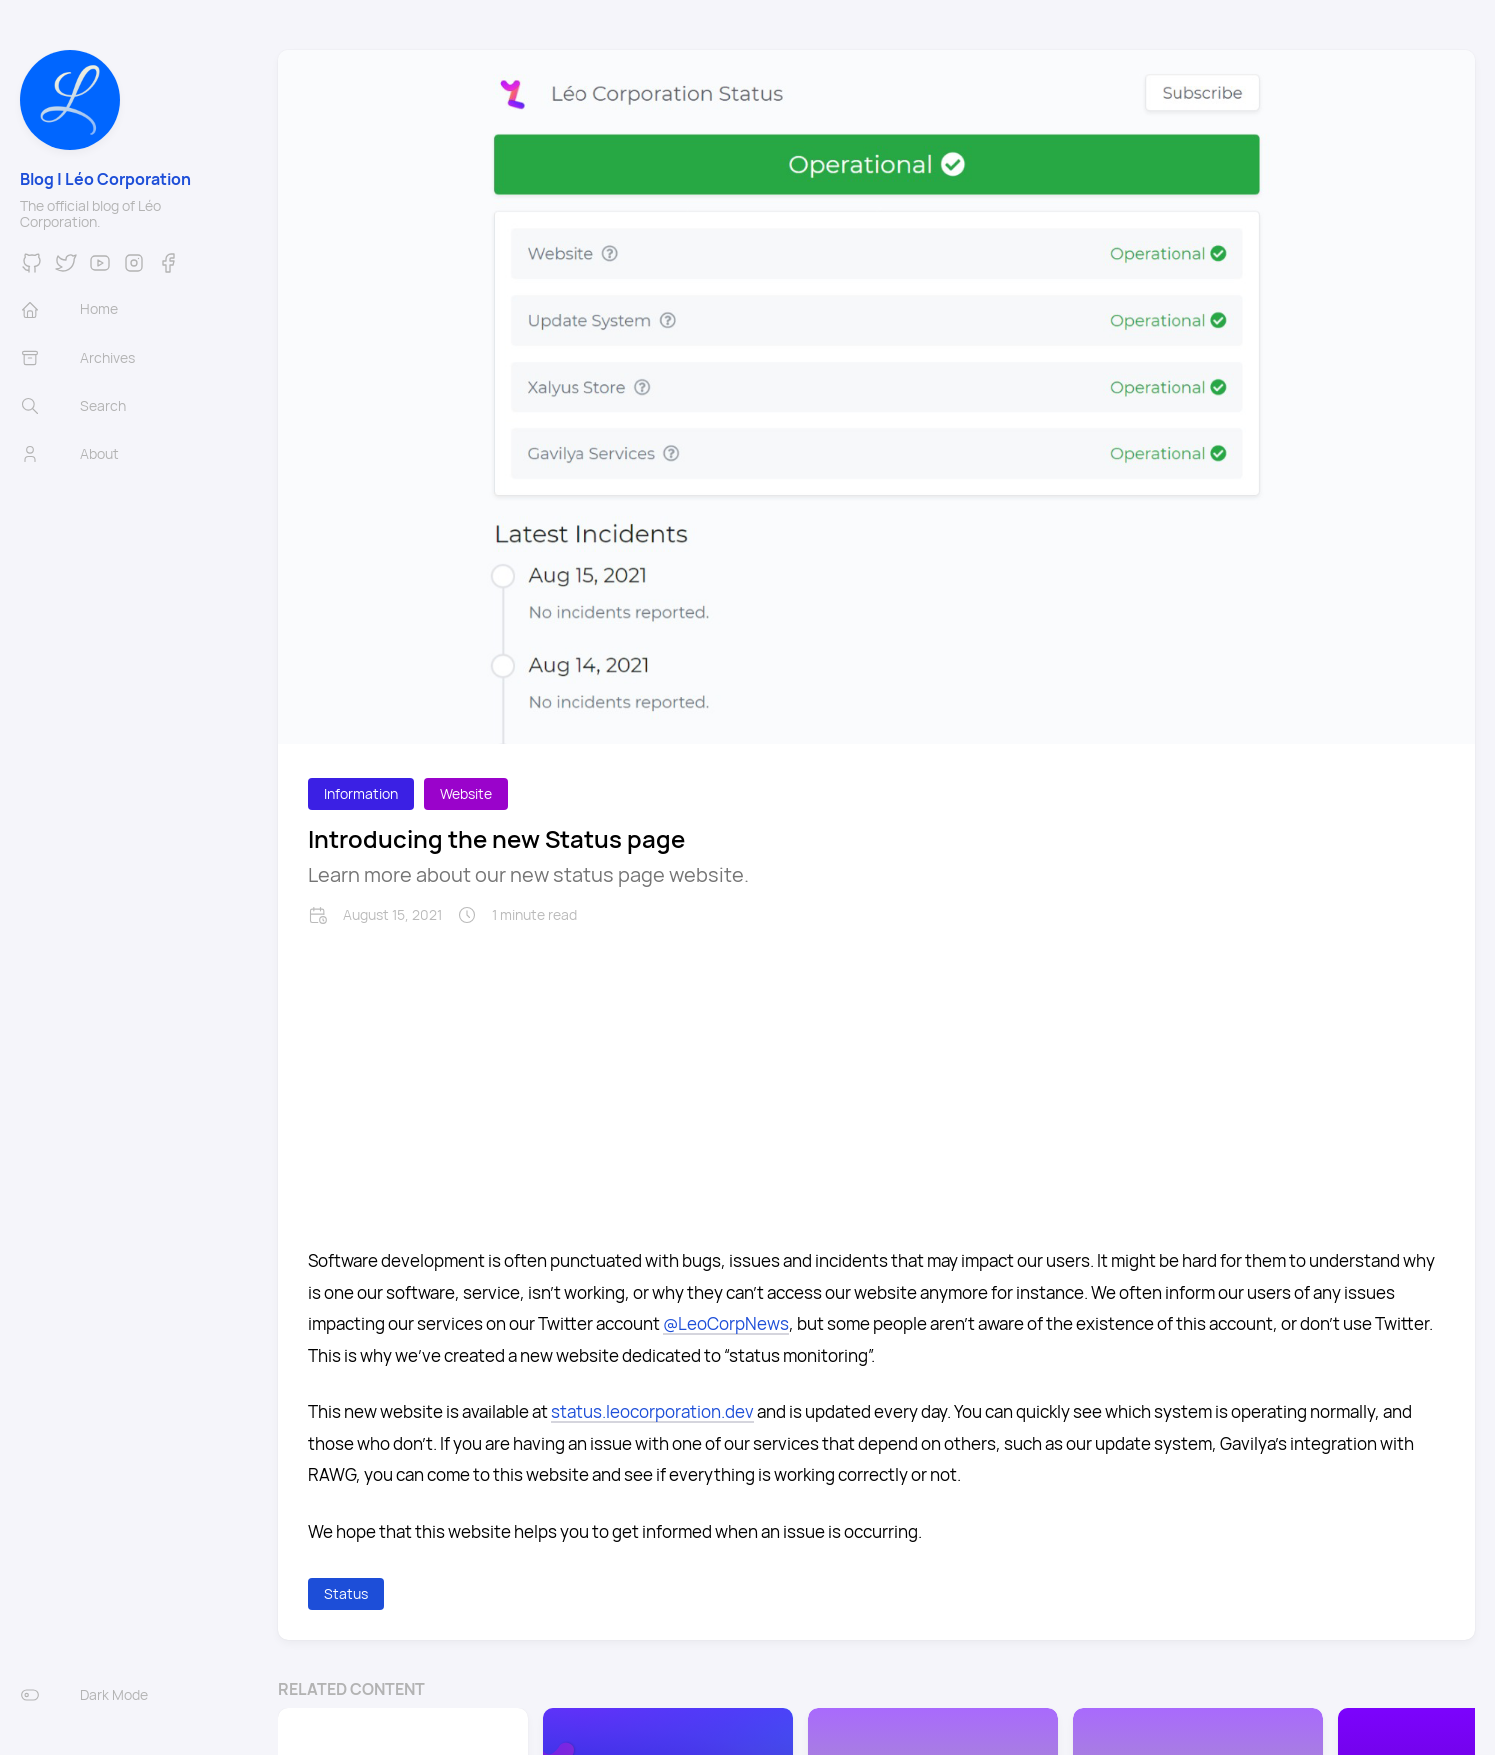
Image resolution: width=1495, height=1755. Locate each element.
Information (361, 793)
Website (466, 793)
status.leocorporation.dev (652, 1411)
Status (346, 1593)
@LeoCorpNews (726, 1323)
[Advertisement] (876, 1075)
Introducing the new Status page (496, 838)
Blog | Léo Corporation (105, 179)
